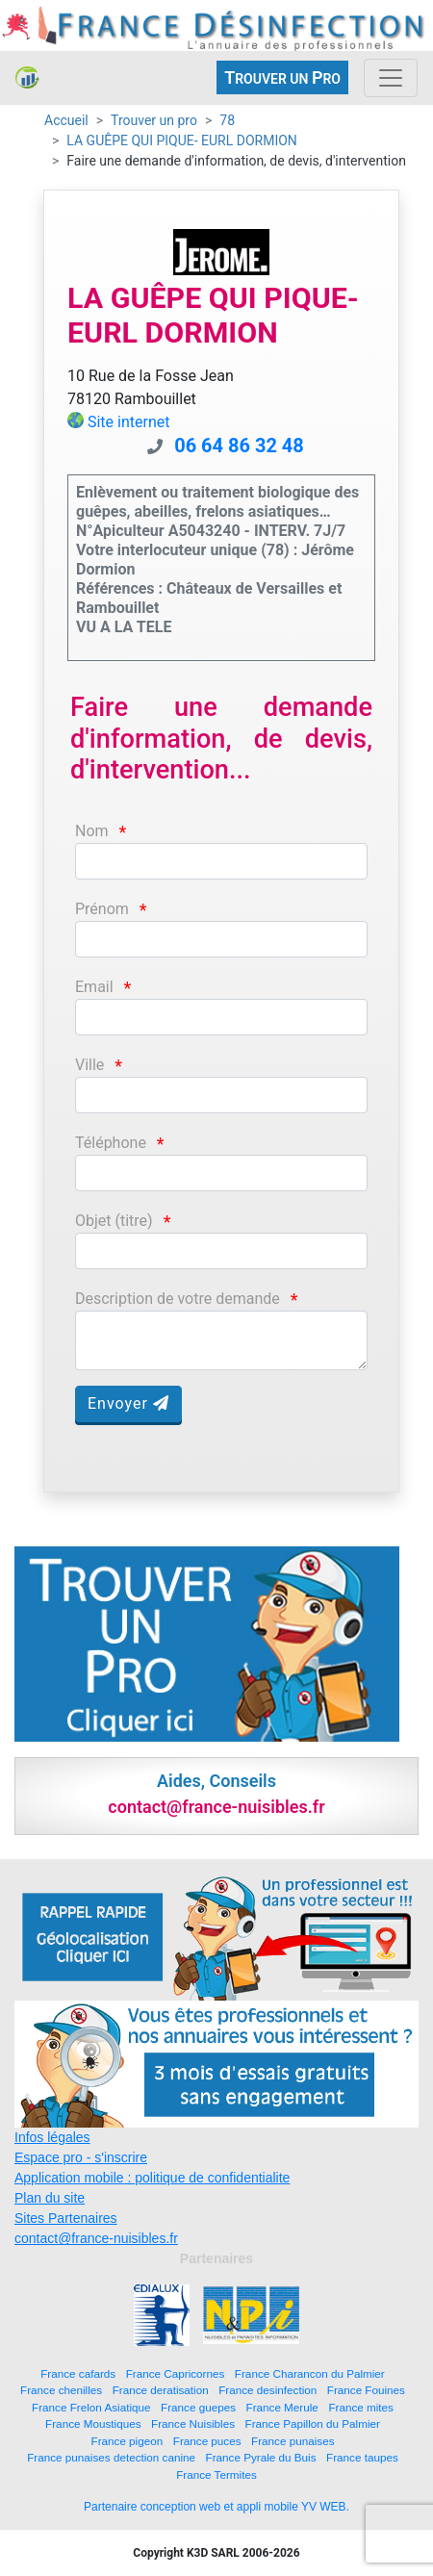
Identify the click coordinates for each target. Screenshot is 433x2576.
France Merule (282, 2407)
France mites (361, 2407)
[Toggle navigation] (391, 78)
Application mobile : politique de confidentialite (152, 2177)
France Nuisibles (193, 2423)
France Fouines (366, 2390)
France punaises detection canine (111, 2457)
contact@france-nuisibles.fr (96, 2238)
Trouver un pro (154, 120)
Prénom (102, 909)
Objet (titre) (114, 1220)
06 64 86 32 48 (239, 445)
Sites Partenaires (65, 2218)
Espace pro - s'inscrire (80, 2157)
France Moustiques (92, 2423)
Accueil (66, 120)
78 (227, 120)
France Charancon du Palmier (310, 2373)
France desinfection (267, 2390)
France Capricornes (175, 2373)
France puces (207, 2441)
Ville (89, 1065)
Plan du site (49, 2198)
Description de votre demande (177, 1298)
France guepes (198, 2407)
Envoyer (128, 1403)
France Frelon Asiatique (91, 2407)
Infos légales (52, 2137)
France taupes (362, 2457)
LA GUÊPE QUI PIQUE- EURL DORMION (181, 140)
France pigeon (127, 2441)
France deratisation (161, 2390)
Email (94, 987)
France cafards (77, 2373)
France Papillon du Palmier (312, 2423)
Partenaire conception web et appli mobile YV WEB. (216, 2506)
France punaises (292, 2441)
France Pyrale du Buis (261, 2457)
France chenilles (61, 2390)
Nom (92, 831)
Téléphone (110, 1142)
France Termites (216, 2474)
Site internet (129, 422)
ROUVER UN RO (282, 77)
